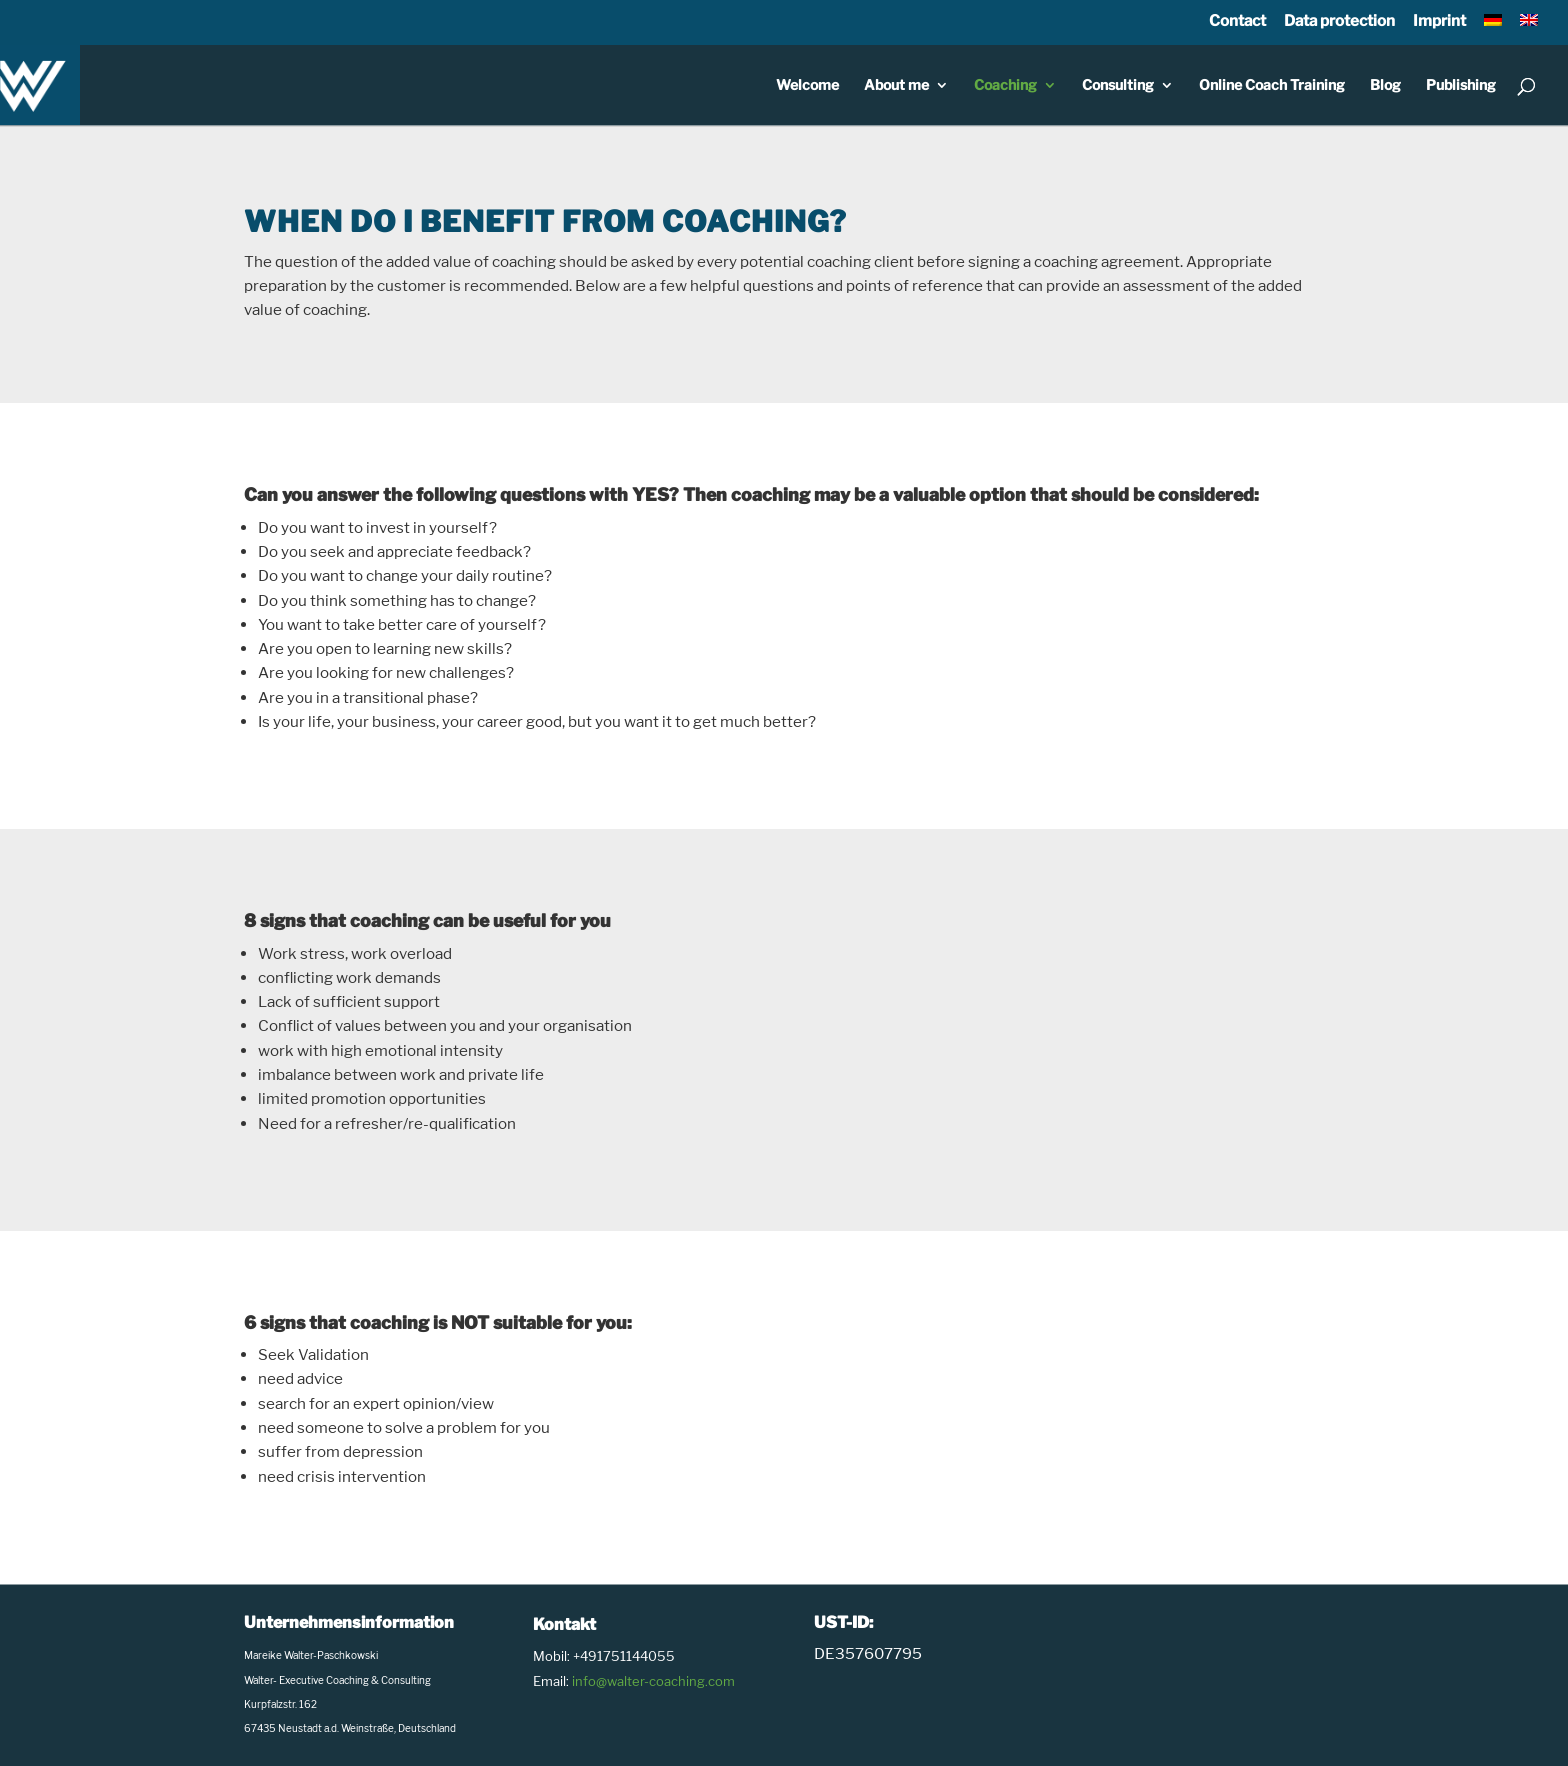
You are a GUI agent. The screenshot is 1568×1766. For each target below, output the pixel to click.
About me (896, 85)
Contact (1237, 20)
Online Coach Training (1272, 85)
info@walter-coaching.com (653, 1681)
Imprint (1439, 20)
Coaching (1005, 85)
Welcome (807, 85)
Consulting (1118, 85)
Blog (1385, 85)
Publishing (1461, 85)
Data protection (1339, 20)
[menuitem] (1493, 27)
